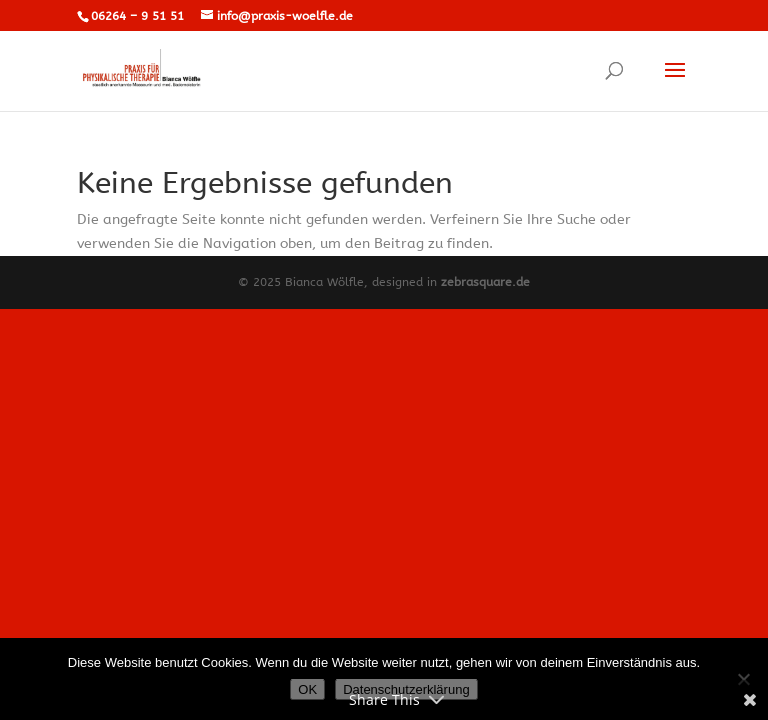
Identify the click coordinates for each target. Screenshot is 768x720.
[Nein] (743, 679)
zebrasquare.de (485, 282)
